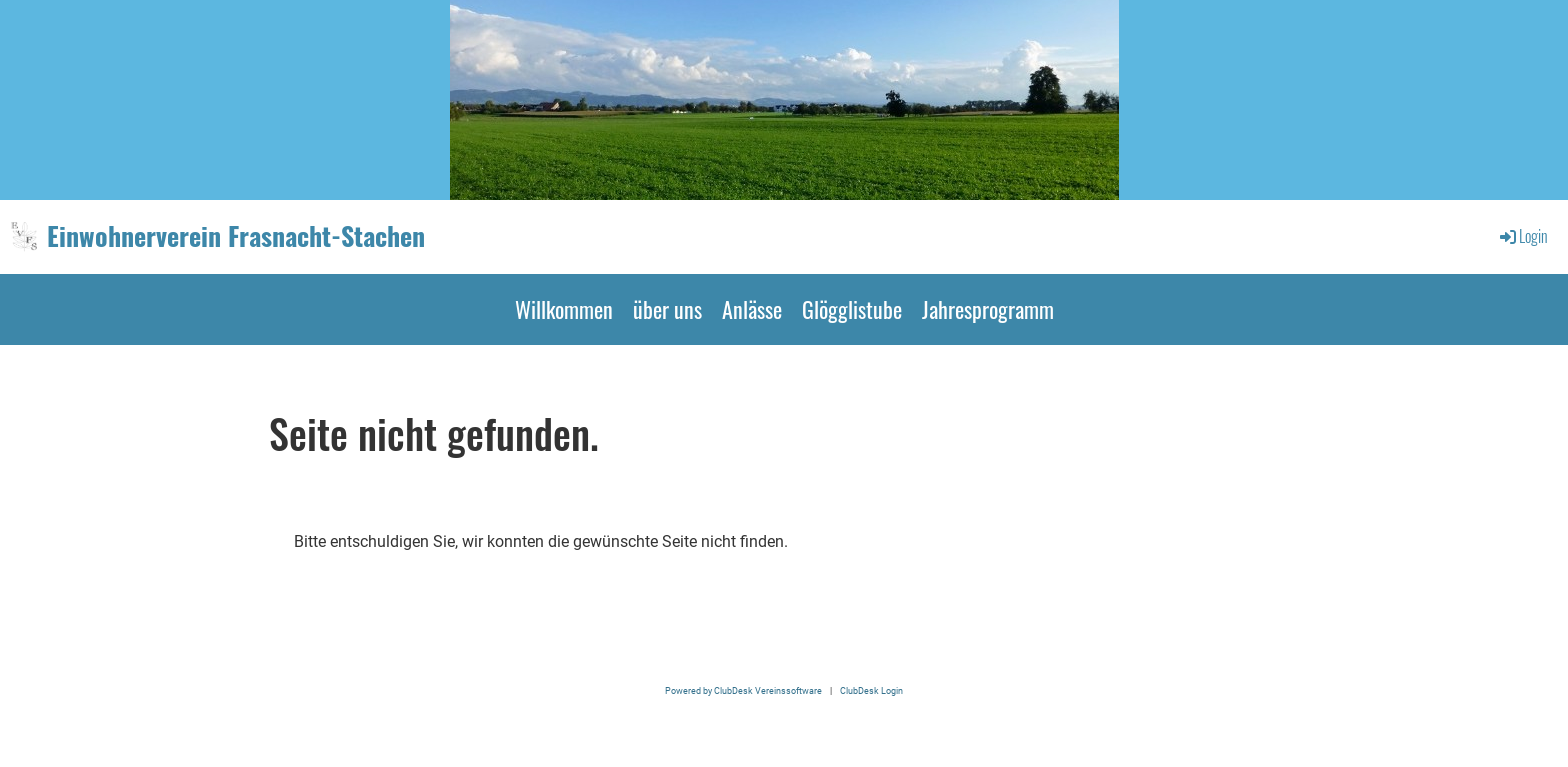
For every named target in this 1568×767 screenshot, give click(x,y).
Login (1522, 236)
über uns (667, 309)
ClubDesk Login (871, 690)
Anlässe (752, 309)
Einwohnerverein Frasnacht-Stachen (236, 236)
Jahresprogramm (988, 309)
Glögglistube (852, 309)
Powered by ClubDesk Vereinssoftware (743, 690)
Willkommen (564, 309)
